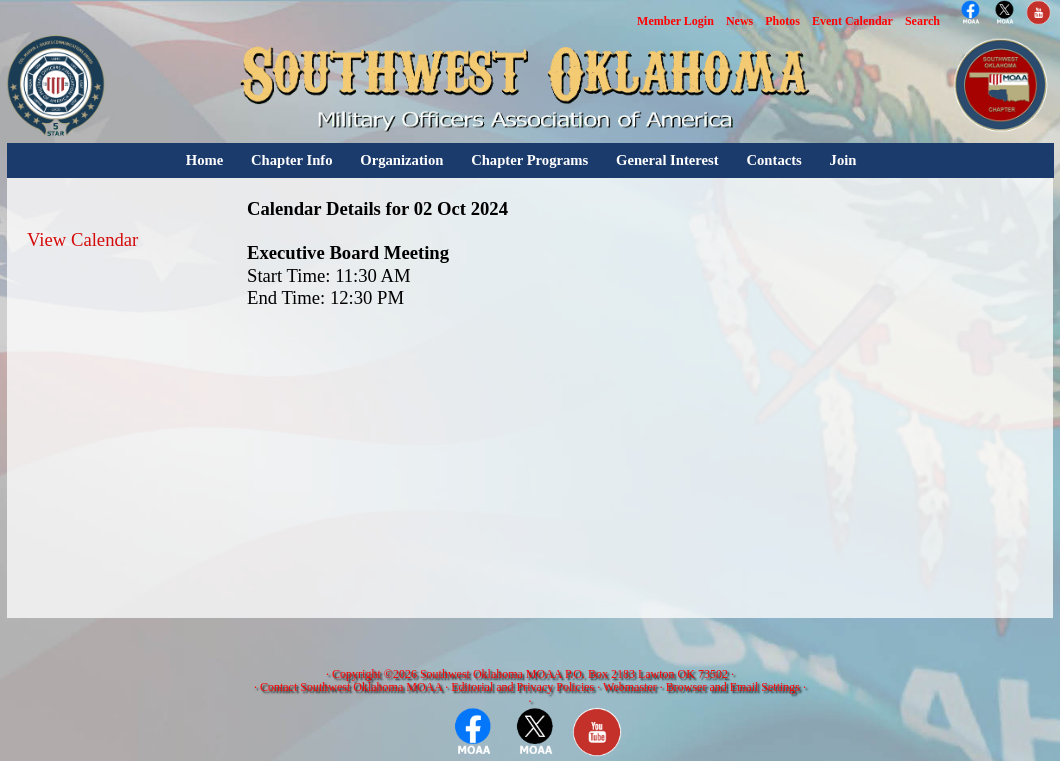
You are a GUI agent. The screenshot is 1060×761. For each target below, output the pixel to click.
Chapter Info (292, 160)
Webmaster (630, 687)
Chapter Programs (529, 160)
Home (204, 160)
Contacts (773, 160)
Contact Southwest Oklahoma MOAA (351, 687)
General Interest (667, 160)
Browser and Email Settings (733, 687)
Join (843, 160)
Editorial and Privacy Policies (522, 687)
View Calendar (82, 239)
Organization (401, 160)
